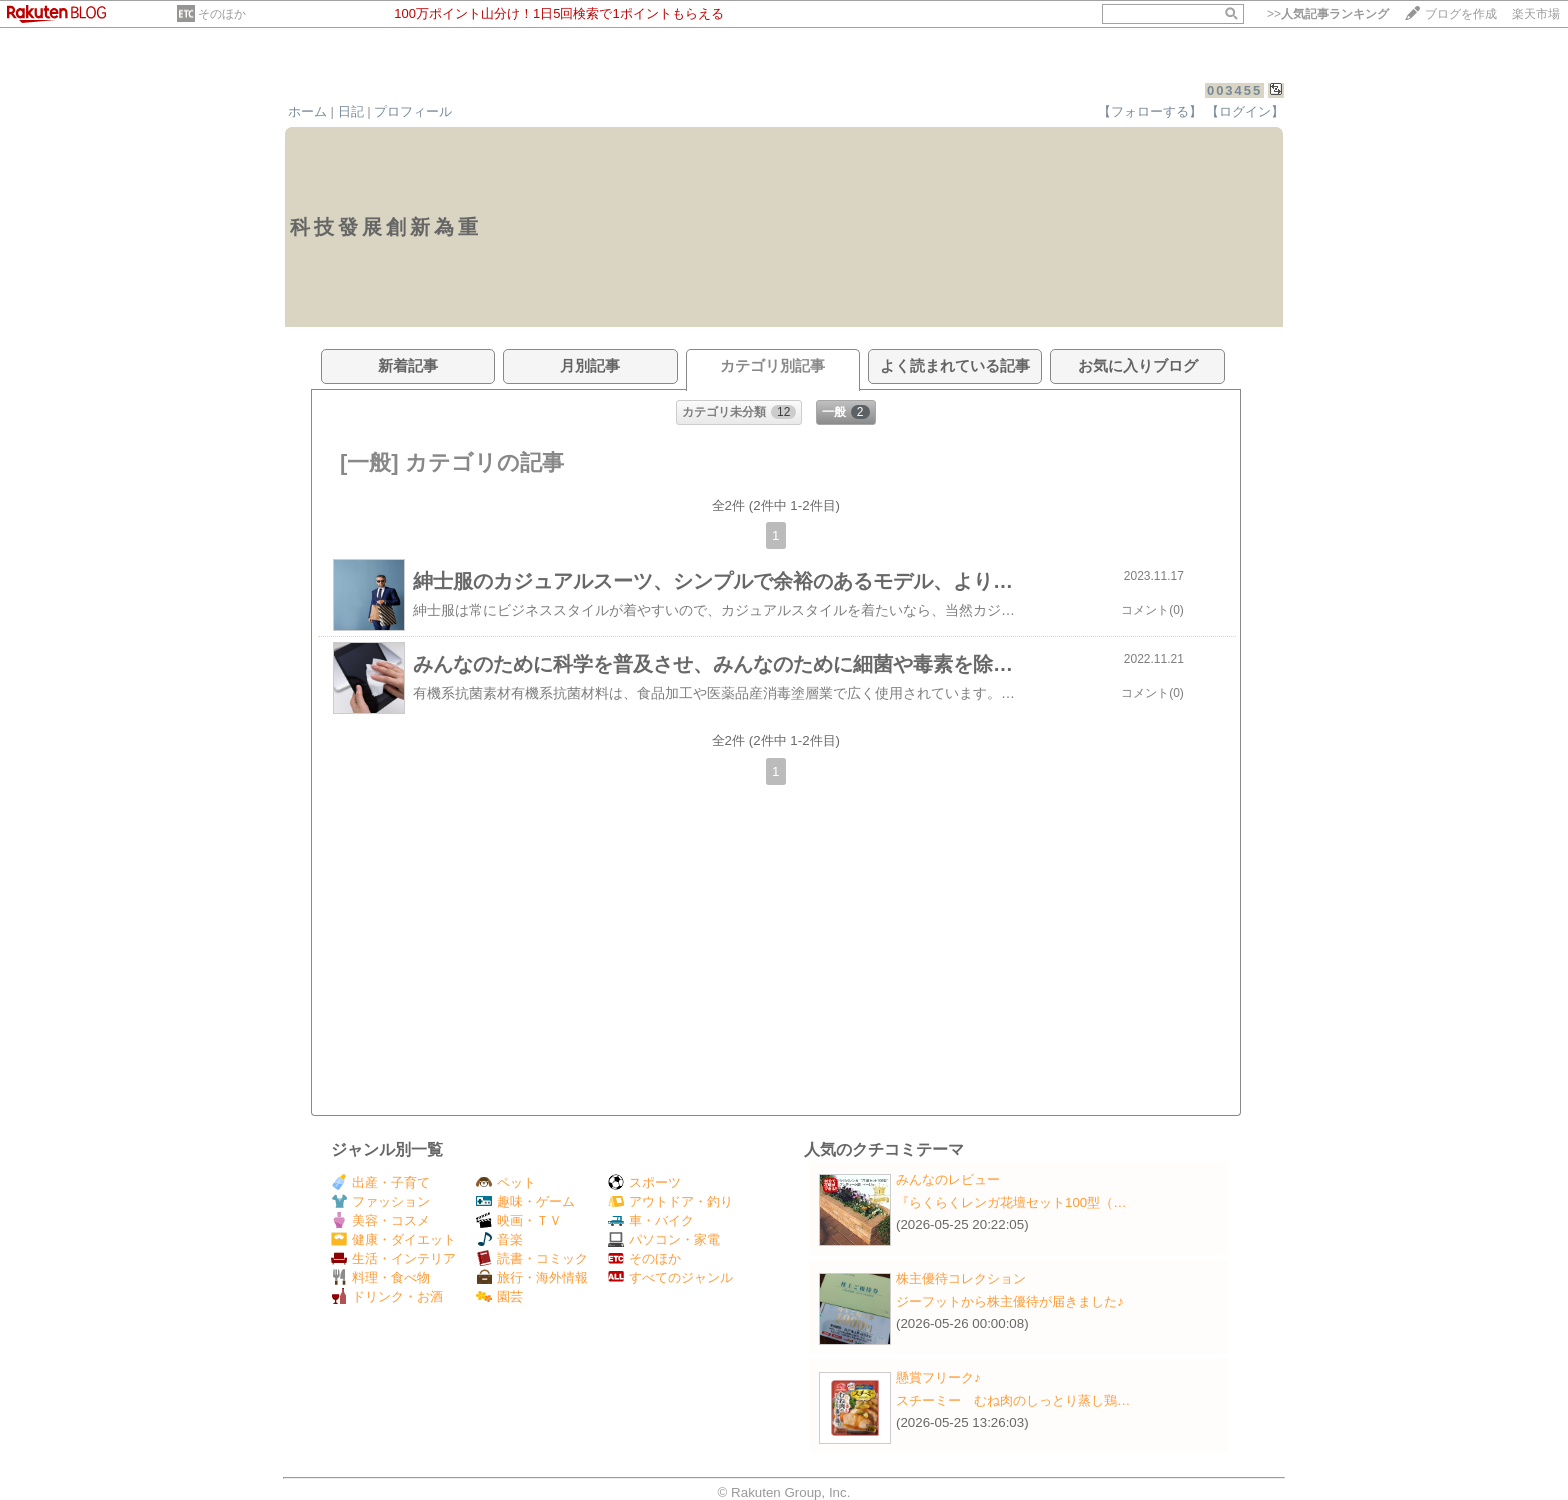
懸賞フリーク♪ (938, 1377)
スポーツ (644, 1182)
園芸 (499, 1296)
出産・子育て (380, 1182)
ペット (506, 1182)
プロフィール (413, 111)
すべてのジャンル (670, 1277)
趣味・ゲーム (525, 1201)
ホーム (307, 111)
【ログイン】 (1245, 111)
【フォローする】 (1150, 111)
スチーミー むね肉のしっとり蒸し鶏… (1013, 1400)
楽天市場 (1536, 14)
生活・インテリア (393, 1258)
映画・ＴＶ (519, 1220)
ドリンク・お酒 (387, 1296)
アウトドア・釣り (670, 1201)
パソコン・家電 (664, 1239)
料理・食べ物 (380, 1277)
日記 (351, 111)
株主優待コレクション (961, 1278)
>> (1328, 14)
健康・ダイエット (393, 1239)
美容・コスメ (380, 1220)
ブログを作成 (1461, 14)
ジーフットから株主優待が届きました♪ (1010, 1301)
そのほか (222, 14)
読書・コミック (532, 1258)
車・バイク (651, 1220)
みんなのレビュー (948, 1179)
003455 (1234, 90)
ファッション (380, 1201)
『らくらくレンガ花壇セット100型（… (1011, 1202)
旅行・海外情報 (532, 1277)
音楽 (499, 1239)
